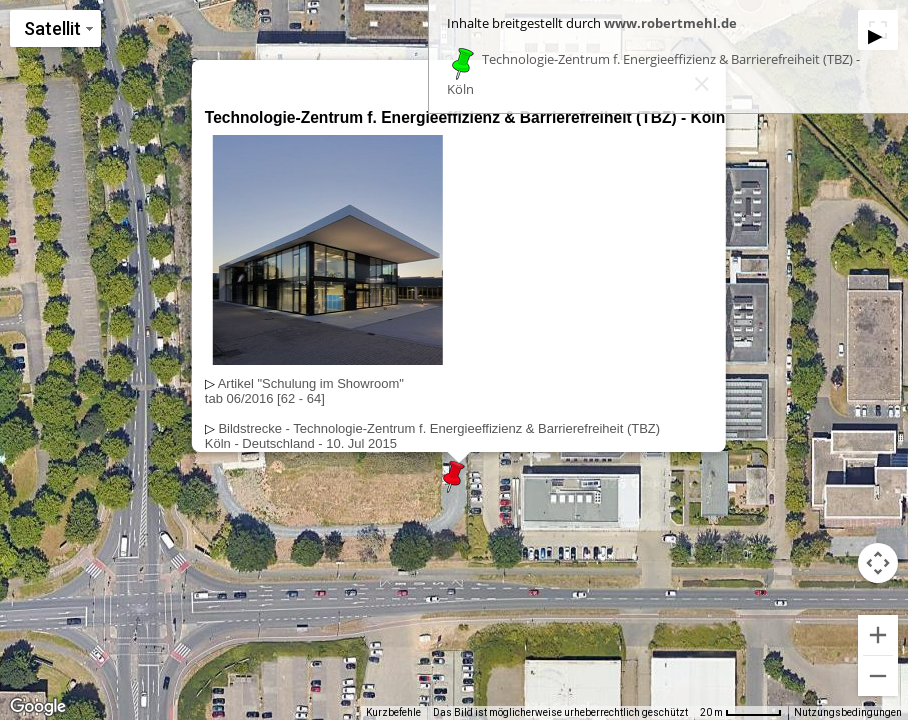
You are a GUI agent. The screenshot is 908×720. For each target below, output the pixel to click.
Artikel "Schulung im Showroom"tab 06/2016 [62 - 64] (304, 391)
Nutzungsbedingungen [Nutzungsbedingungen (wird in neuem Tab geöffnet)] (848, 712)
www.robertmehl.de (670, 23)
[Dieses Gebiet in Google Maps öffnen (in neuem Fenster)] (38, 707)
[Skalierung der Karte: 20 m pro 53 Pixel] (741, 713)
